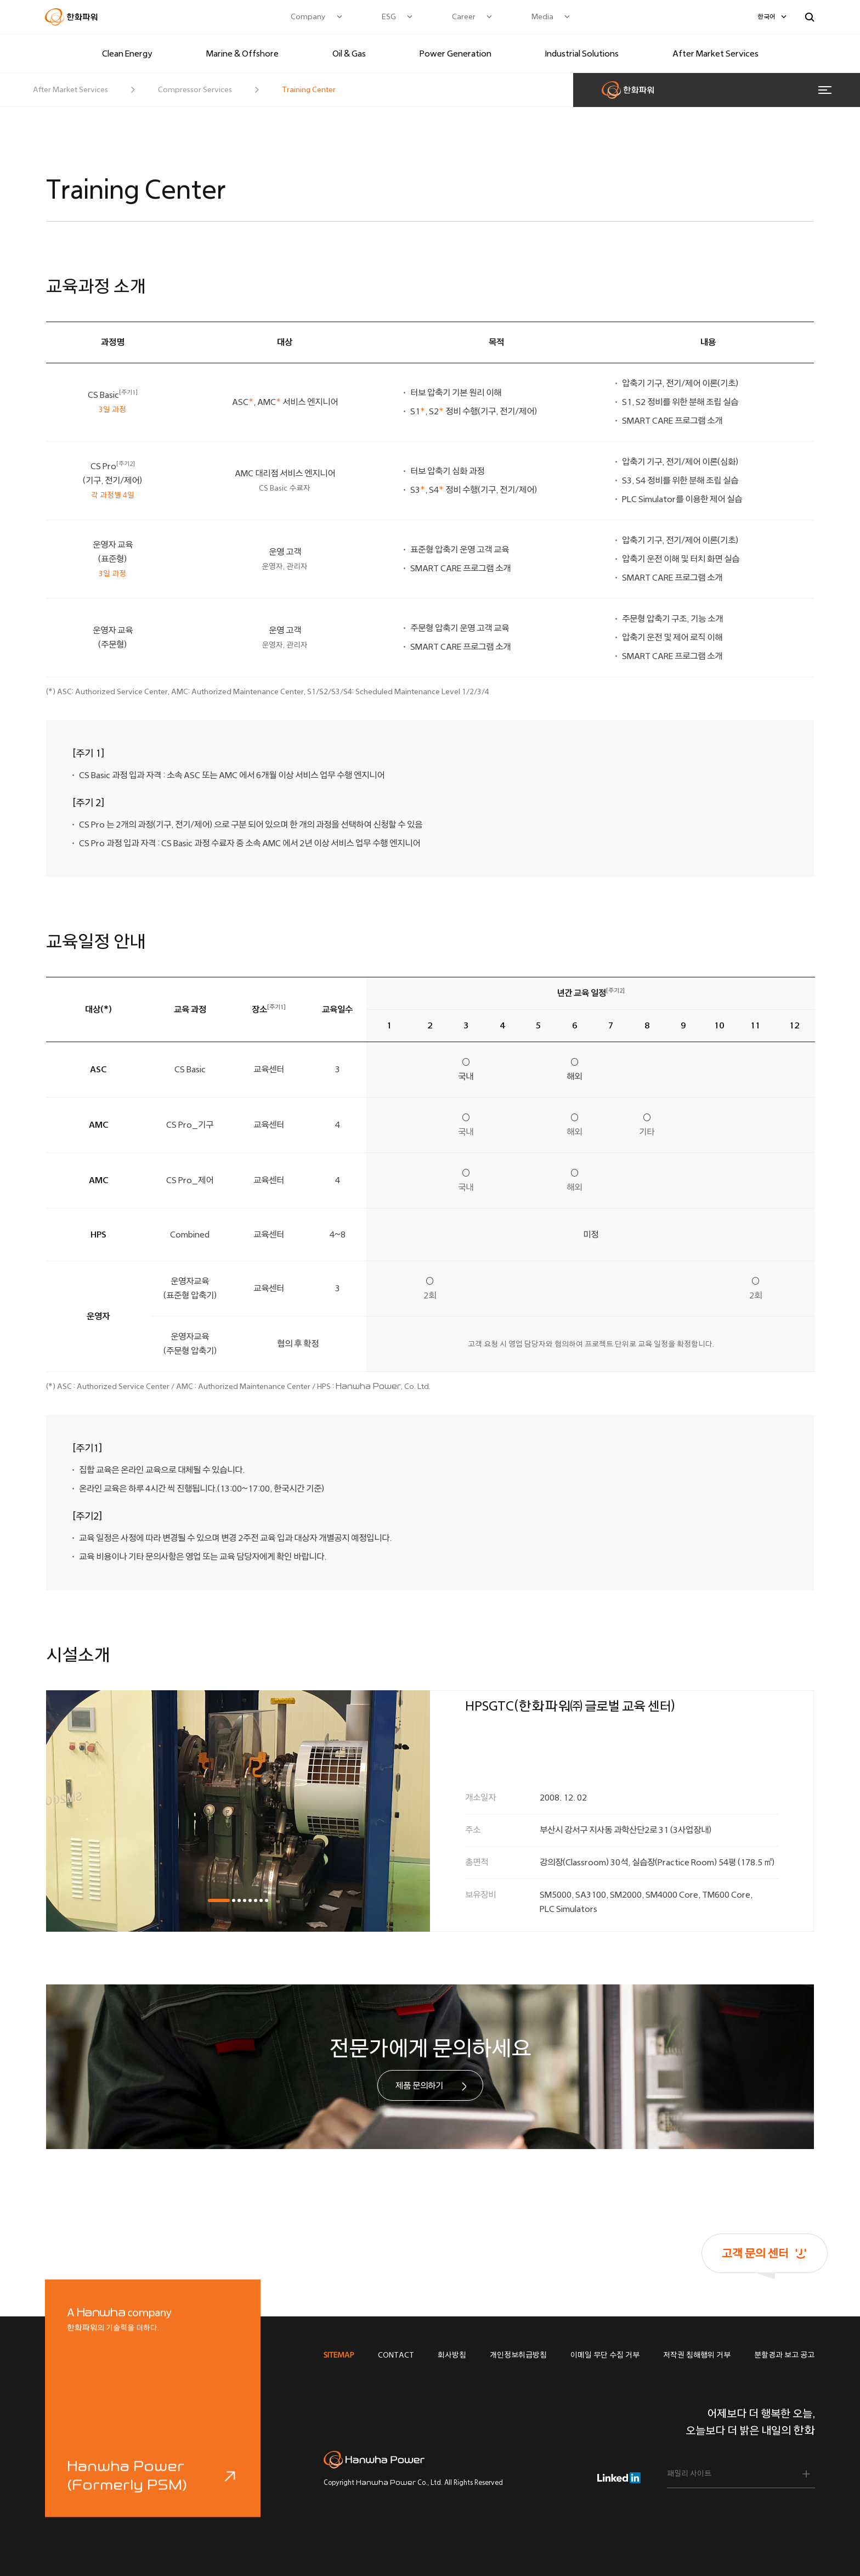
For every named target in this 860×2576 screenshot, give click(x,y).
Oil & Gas (349, 53)
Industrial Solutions (582, 53)
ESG (389, 17)
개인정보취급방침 (518, 2355)
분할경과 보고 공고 (784, 2355)
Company (308, 17)
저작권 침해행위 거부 (697, 2355)
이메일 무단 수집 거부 (605, 2355)
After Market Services (715, 53)
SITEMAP (339, 2354)
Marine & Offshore (242, 53)
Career (464, 17)
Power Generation (455, 53)
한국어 (766, 16)
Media (542, 17)
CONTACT (396, 2355)
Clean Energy (127, 53)
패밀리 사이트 (689, 2474)
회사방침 (452, 2355)
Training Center (309, 90)
